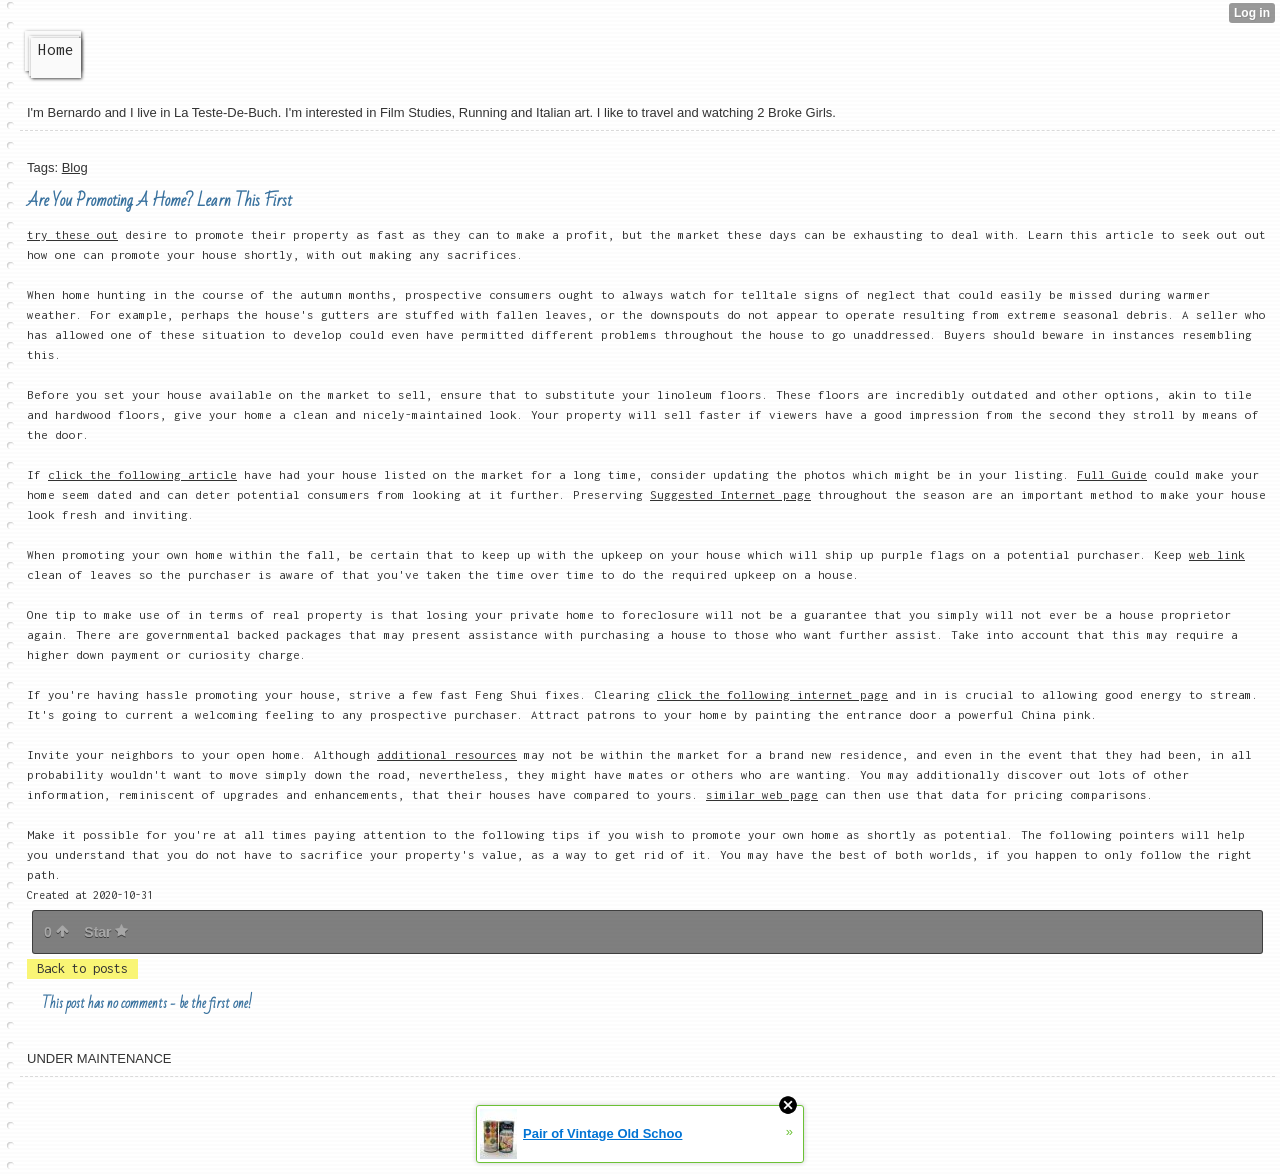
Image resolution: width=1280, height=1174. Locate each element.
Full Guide (1112, 474)
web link (1217, 554)
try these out (72, 234)
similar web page (762, 794)
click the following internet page (772, 694)
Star (106, 932)
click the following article (142, 474)
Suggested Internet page (730, 494)
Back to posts (82, 968)
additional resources (447, 754)
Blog (75, 167)
